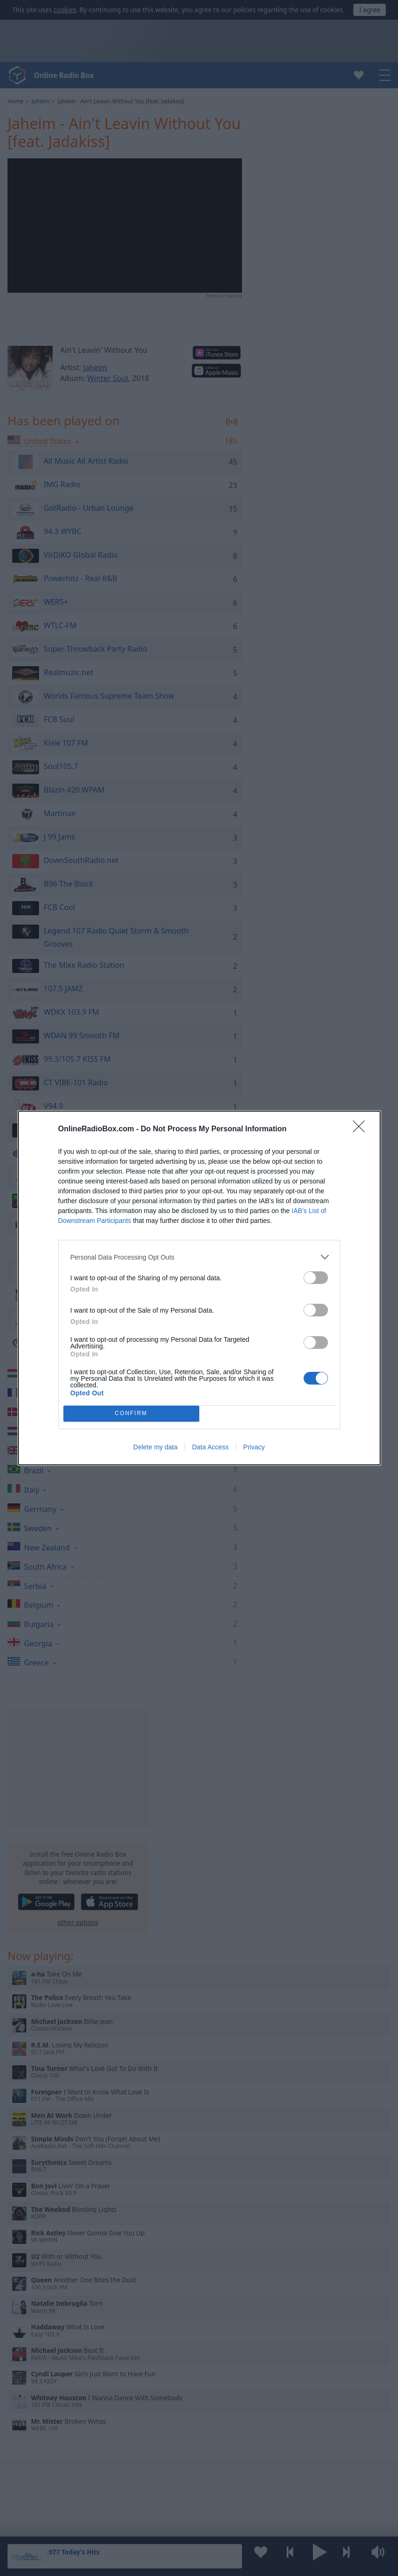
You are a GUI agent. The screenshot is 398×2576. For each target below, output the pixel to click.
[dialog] (199, 1288)
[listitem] (199, 1257)
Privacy (254, 1447)
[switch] (316, 1277)
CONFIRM (131, 1413)
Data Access (210, 1447)
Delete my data (155, 1447)
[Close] (362, 1129)
